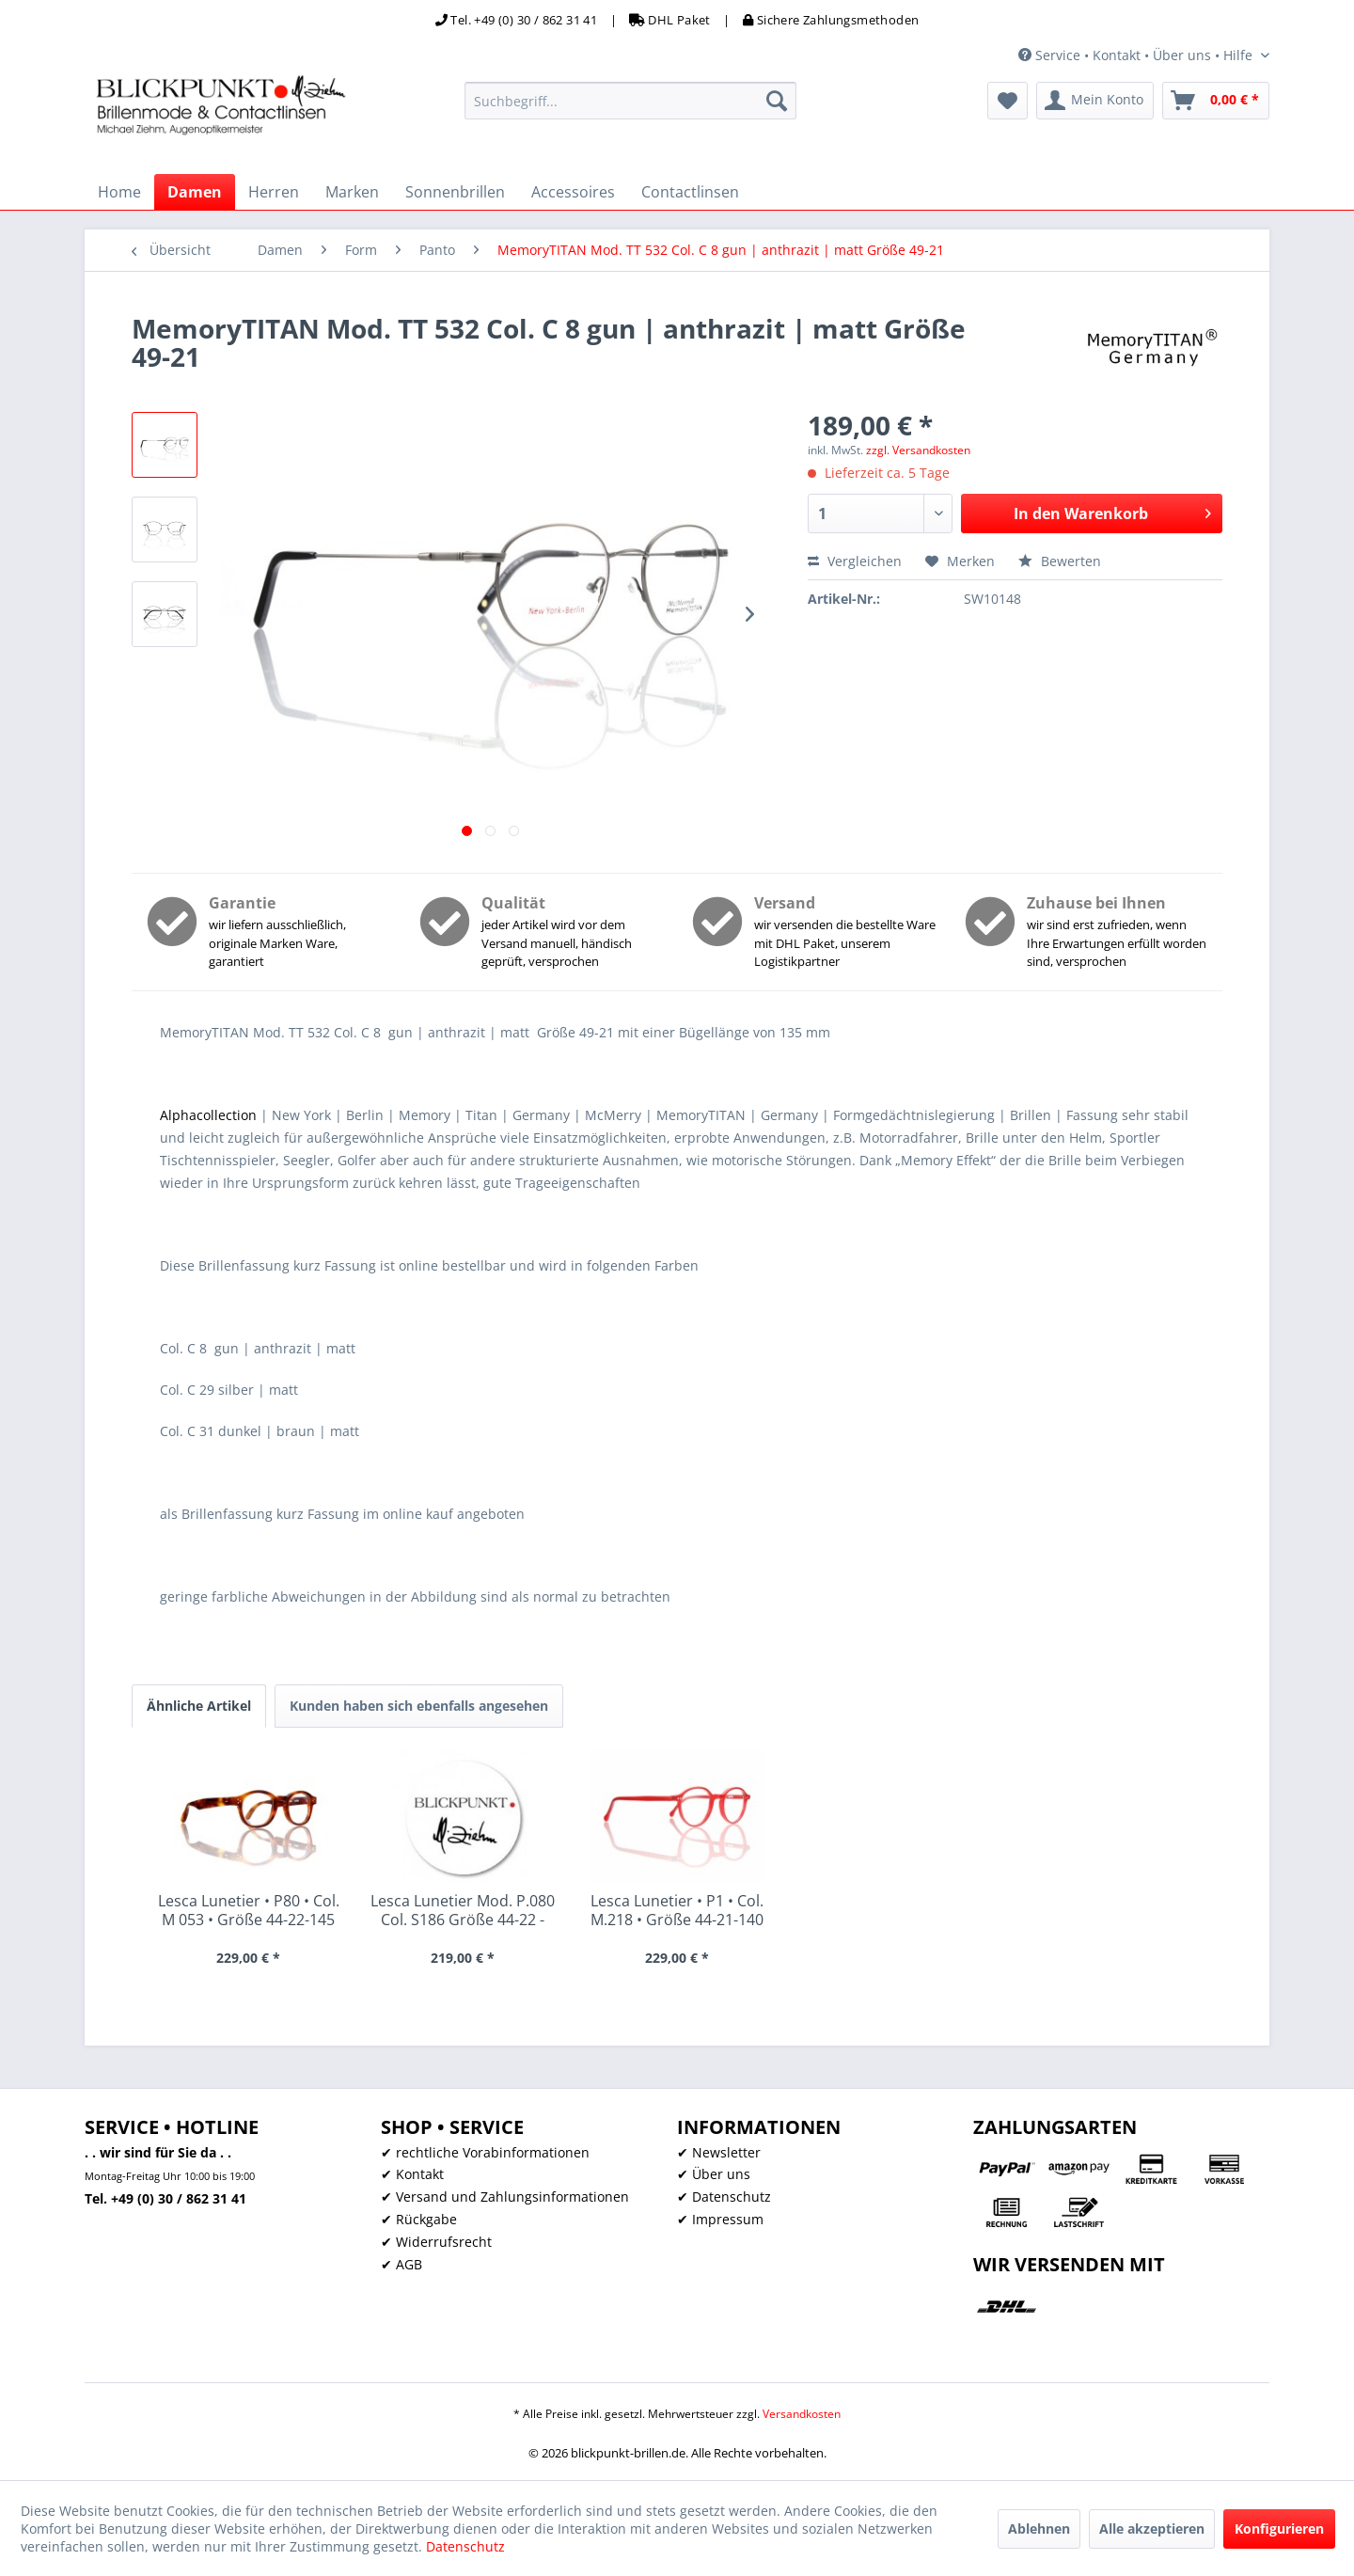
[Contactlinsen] (690, 192)
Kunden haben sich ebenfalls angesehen (419, 1706)
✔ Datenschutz (724, 2196)
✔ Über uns (713, 2174)
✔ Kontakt (412, 2174)
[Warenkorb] (1215, 100)
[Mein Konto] (1095, 100)
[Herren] (273, 192)
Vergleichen (855, 561)
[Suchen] (776, 100)
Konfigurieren (1279, 2528)
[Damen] (194, 192)
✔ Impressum (720, 2219)
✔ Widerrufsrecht (436, 2242)
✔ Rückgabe (419, 2219)
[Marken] (352, 192)
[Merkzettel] (1007, 100)
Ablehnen (1039, 2528)
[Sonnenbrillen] (455, 192)
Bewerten (1059, 561)
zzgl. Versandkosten (918, 450)
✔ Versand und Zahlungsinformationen (505, 2196)
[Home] (119, 192)
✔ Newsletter (719, 2152)
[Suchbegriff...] (630, 100)
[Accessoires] (573, 192)
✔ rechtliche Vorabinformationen (485, 2152)
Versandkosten (802, 2414)
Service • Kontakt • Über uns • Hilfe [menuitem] (1137, 55)
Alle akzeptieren (1151, 2528)
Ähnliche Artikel (199, 1706)
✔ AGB (401, 2264)
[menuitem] (630, 100)
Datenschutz (465, 2546)
